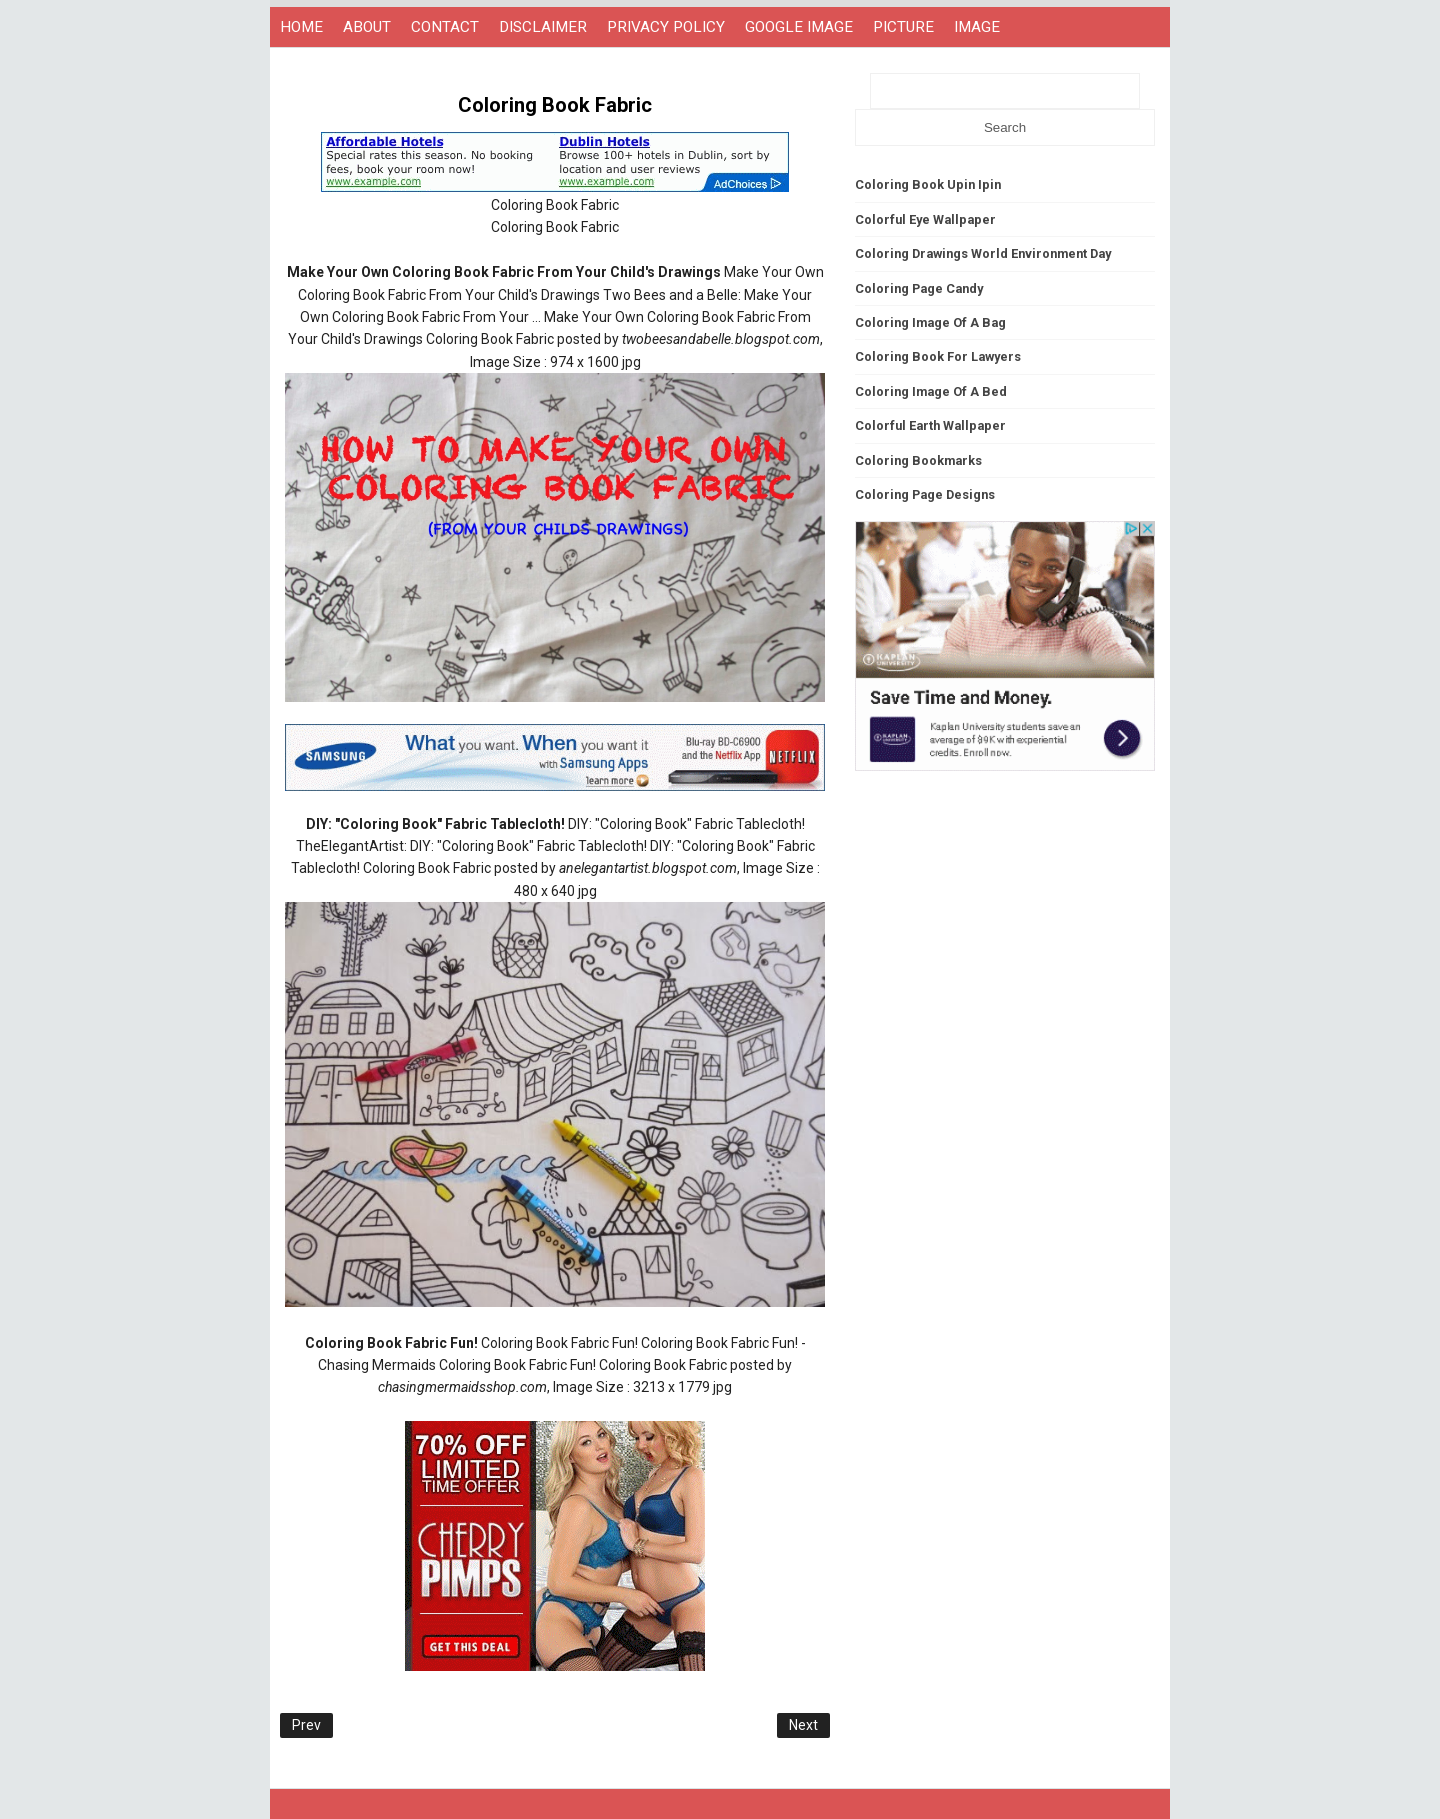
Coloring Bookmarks (918, 460)
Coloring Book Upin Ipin (928, 184)
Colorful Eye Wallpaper (925, 219)
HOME (301, 27)
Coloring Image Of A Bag (930, 322)
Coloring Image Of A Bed (931, 391)
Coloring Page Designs (925, 494)
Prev (306, 1725)
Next (803, 1725)
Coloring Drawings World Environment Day (983, 253)
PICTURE (903, 27)
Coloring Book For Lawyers (938, 356)
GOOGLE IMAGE (799, 27)
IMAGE (977, 27)
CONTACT (445, 27)
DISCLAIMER (543, 27)
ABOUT (367, 27)
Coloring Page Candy (919, 288)
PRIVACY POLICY (666, 27)
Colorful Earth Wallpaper (930, 425)
